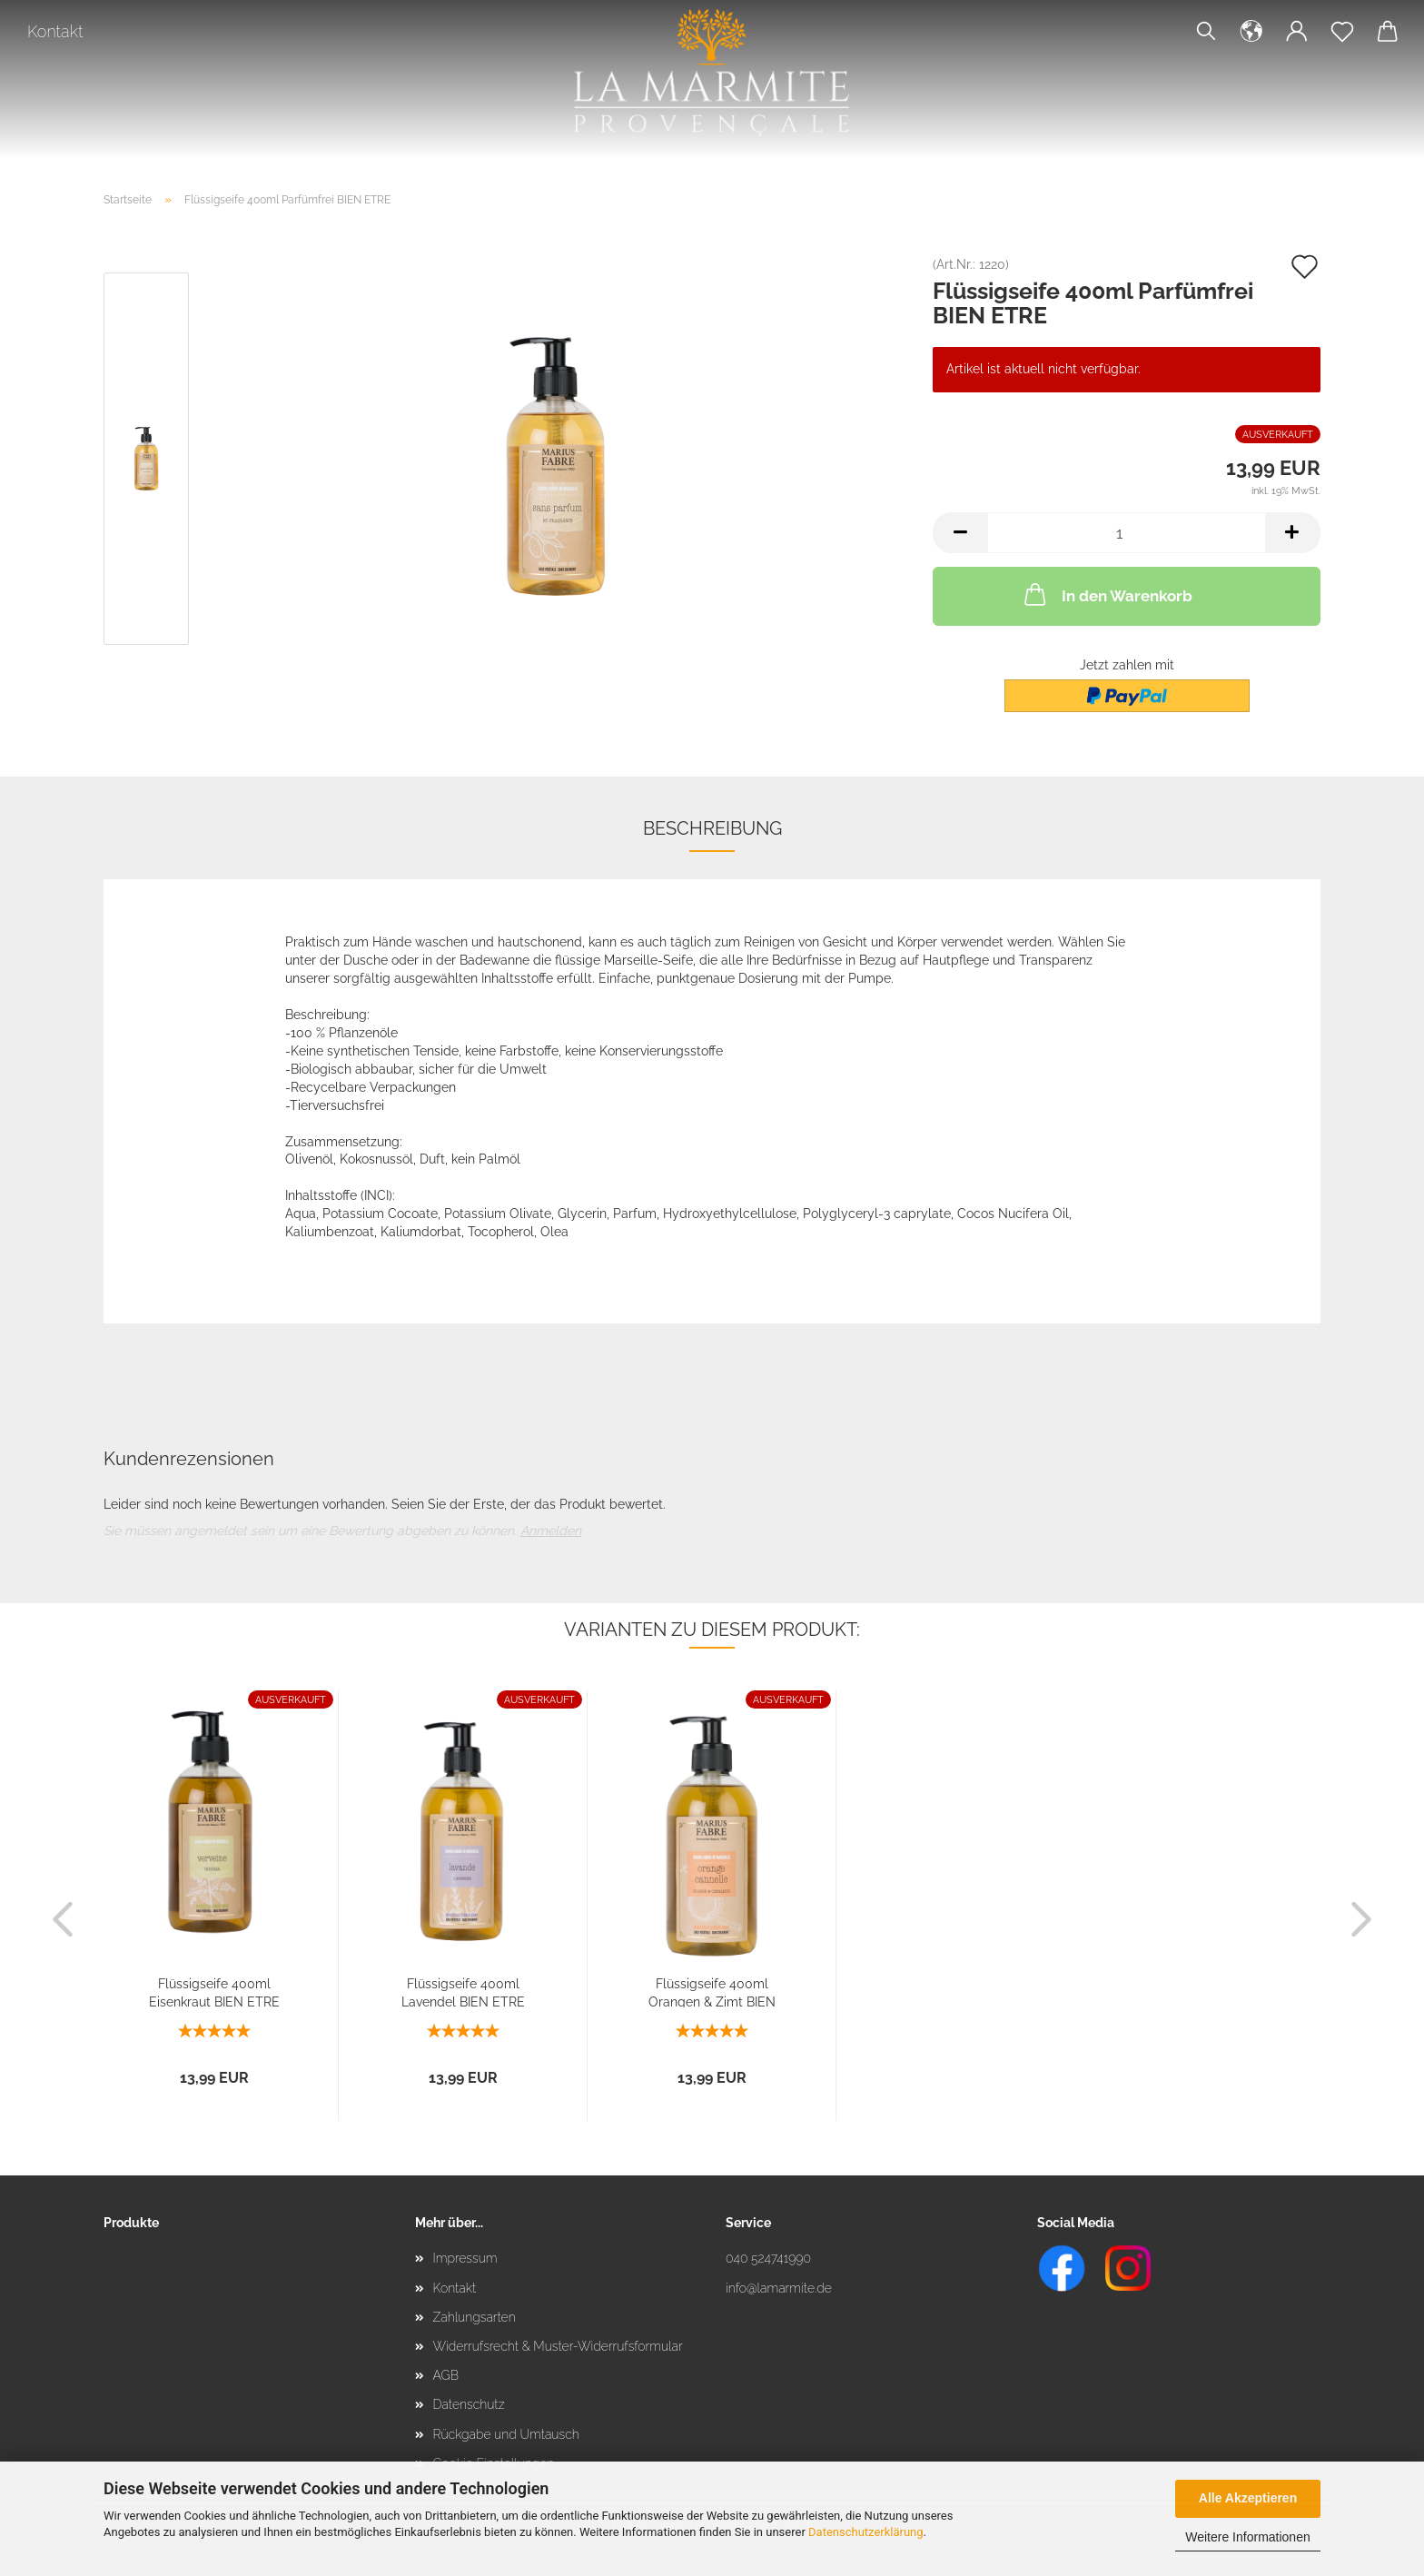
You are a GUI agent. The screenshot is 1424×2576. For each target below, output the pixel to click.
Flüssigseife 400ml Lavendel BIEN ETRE (463, 1992)
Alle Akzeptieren (1248, 2498)
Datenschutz (469, 2404)
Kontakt (55, 31)
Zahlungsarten (474, 2317)
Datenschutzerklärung (866, 2532)
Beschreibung (712, 828)
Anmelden (550, 1530)
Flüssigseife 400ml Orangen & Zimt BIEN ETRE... (712, 1992)
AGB (446, 2375)
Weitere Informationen (1247, 2537)
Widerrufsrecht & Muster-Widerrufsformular (558, 2346)
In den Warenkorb (1106, 594)
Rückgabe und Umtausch (506, 2434)
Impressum (465, 2258)
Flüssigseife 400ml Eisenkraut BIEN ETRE (214, 1992)
